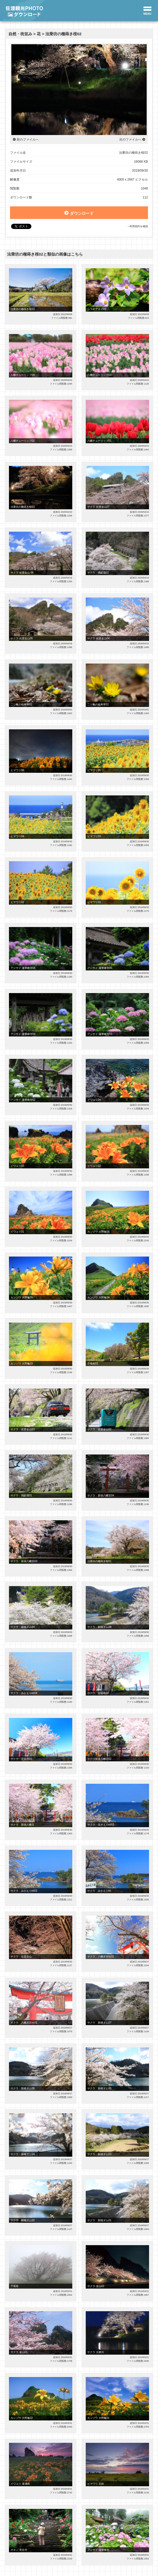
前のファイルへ (28, 139)
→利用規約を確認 (137, 226)
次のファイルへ (130, 139)
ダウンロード (78, 213)
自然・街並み (20, 34)
